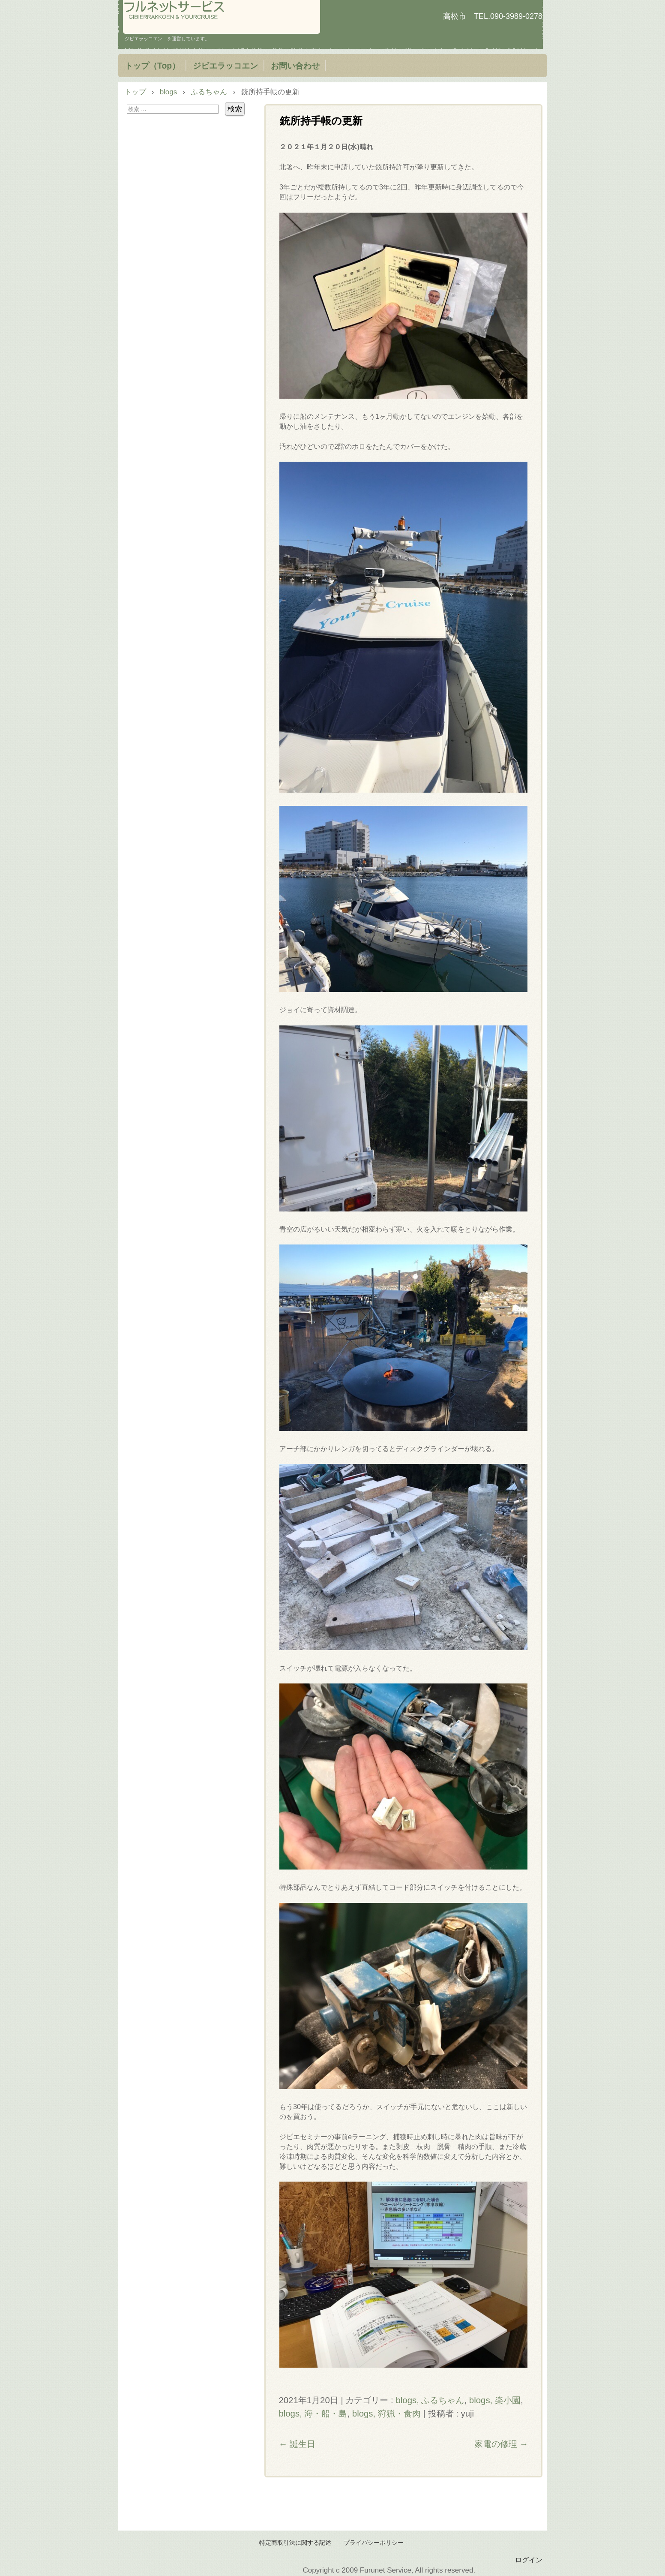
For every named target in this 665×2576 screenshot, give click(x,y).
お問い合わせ (295, 65)
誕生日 (297, 2444)
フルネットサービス (221, 17)
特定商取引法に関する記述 (295, 2543)
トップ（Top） (152, 65)
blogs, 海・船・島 (313, 2413)
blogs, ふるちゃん (429, 2400)
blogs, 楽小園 (495, 2400)
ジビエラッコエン (225, 65)
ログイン (528, 2560)
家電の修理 (501, 2444)
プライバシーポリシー (374, 2543)
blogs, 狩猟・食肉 (386, 2413)
